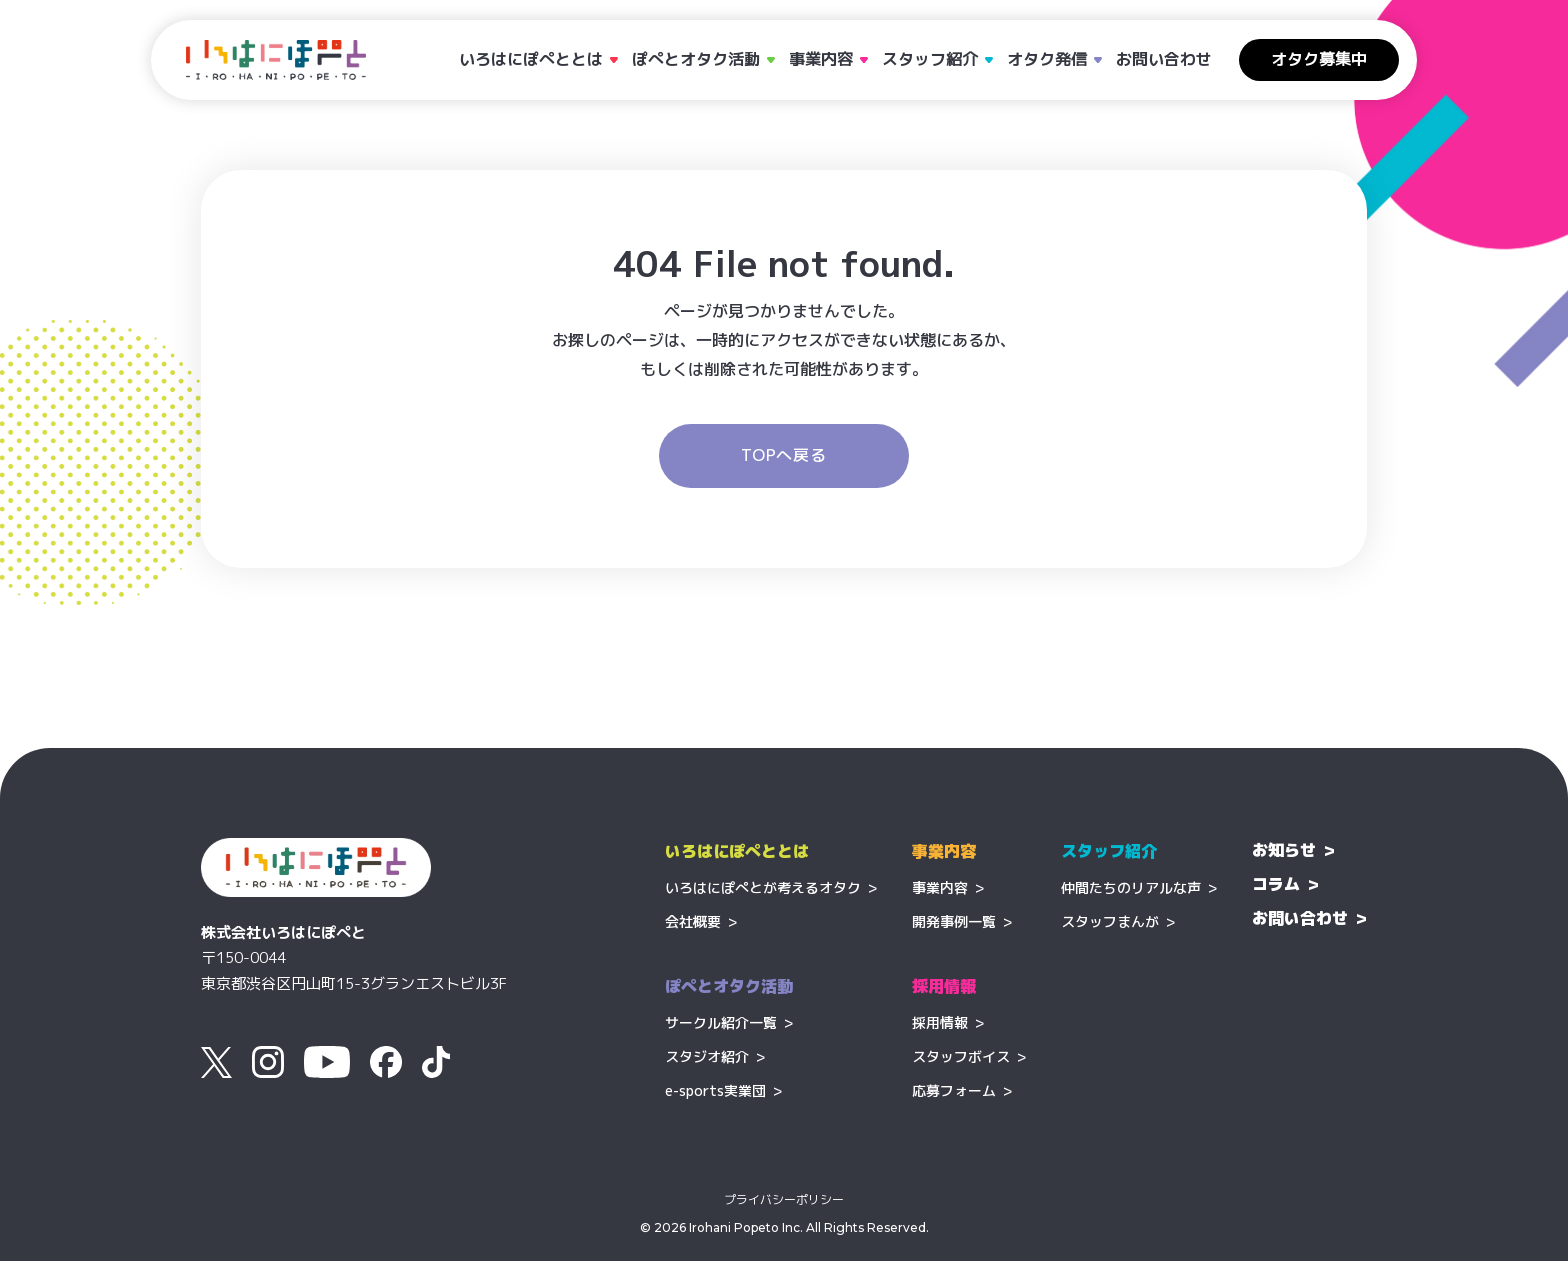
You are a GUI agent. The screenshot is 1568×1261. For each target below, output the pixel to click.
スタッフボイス (961, 1056)
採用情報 (940, 1022)
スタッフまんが (1110, 921)
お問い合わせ (1164, 59)
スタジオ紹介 (707, 1056)
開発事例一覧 (954, 921)
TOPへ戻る (784, 455)
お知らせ (1284, 850)
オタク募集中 (1319, 59)
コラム (1276, 884)
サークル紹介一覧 (721, 1022)
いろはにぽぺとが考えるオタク (763, 887)
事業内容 (940, 887)
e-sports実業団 (715, 1090)
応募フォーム (954, 1090)
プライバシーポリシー (784, 1200)
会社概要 (693, 921)
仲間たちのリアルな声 (1131, 887)
